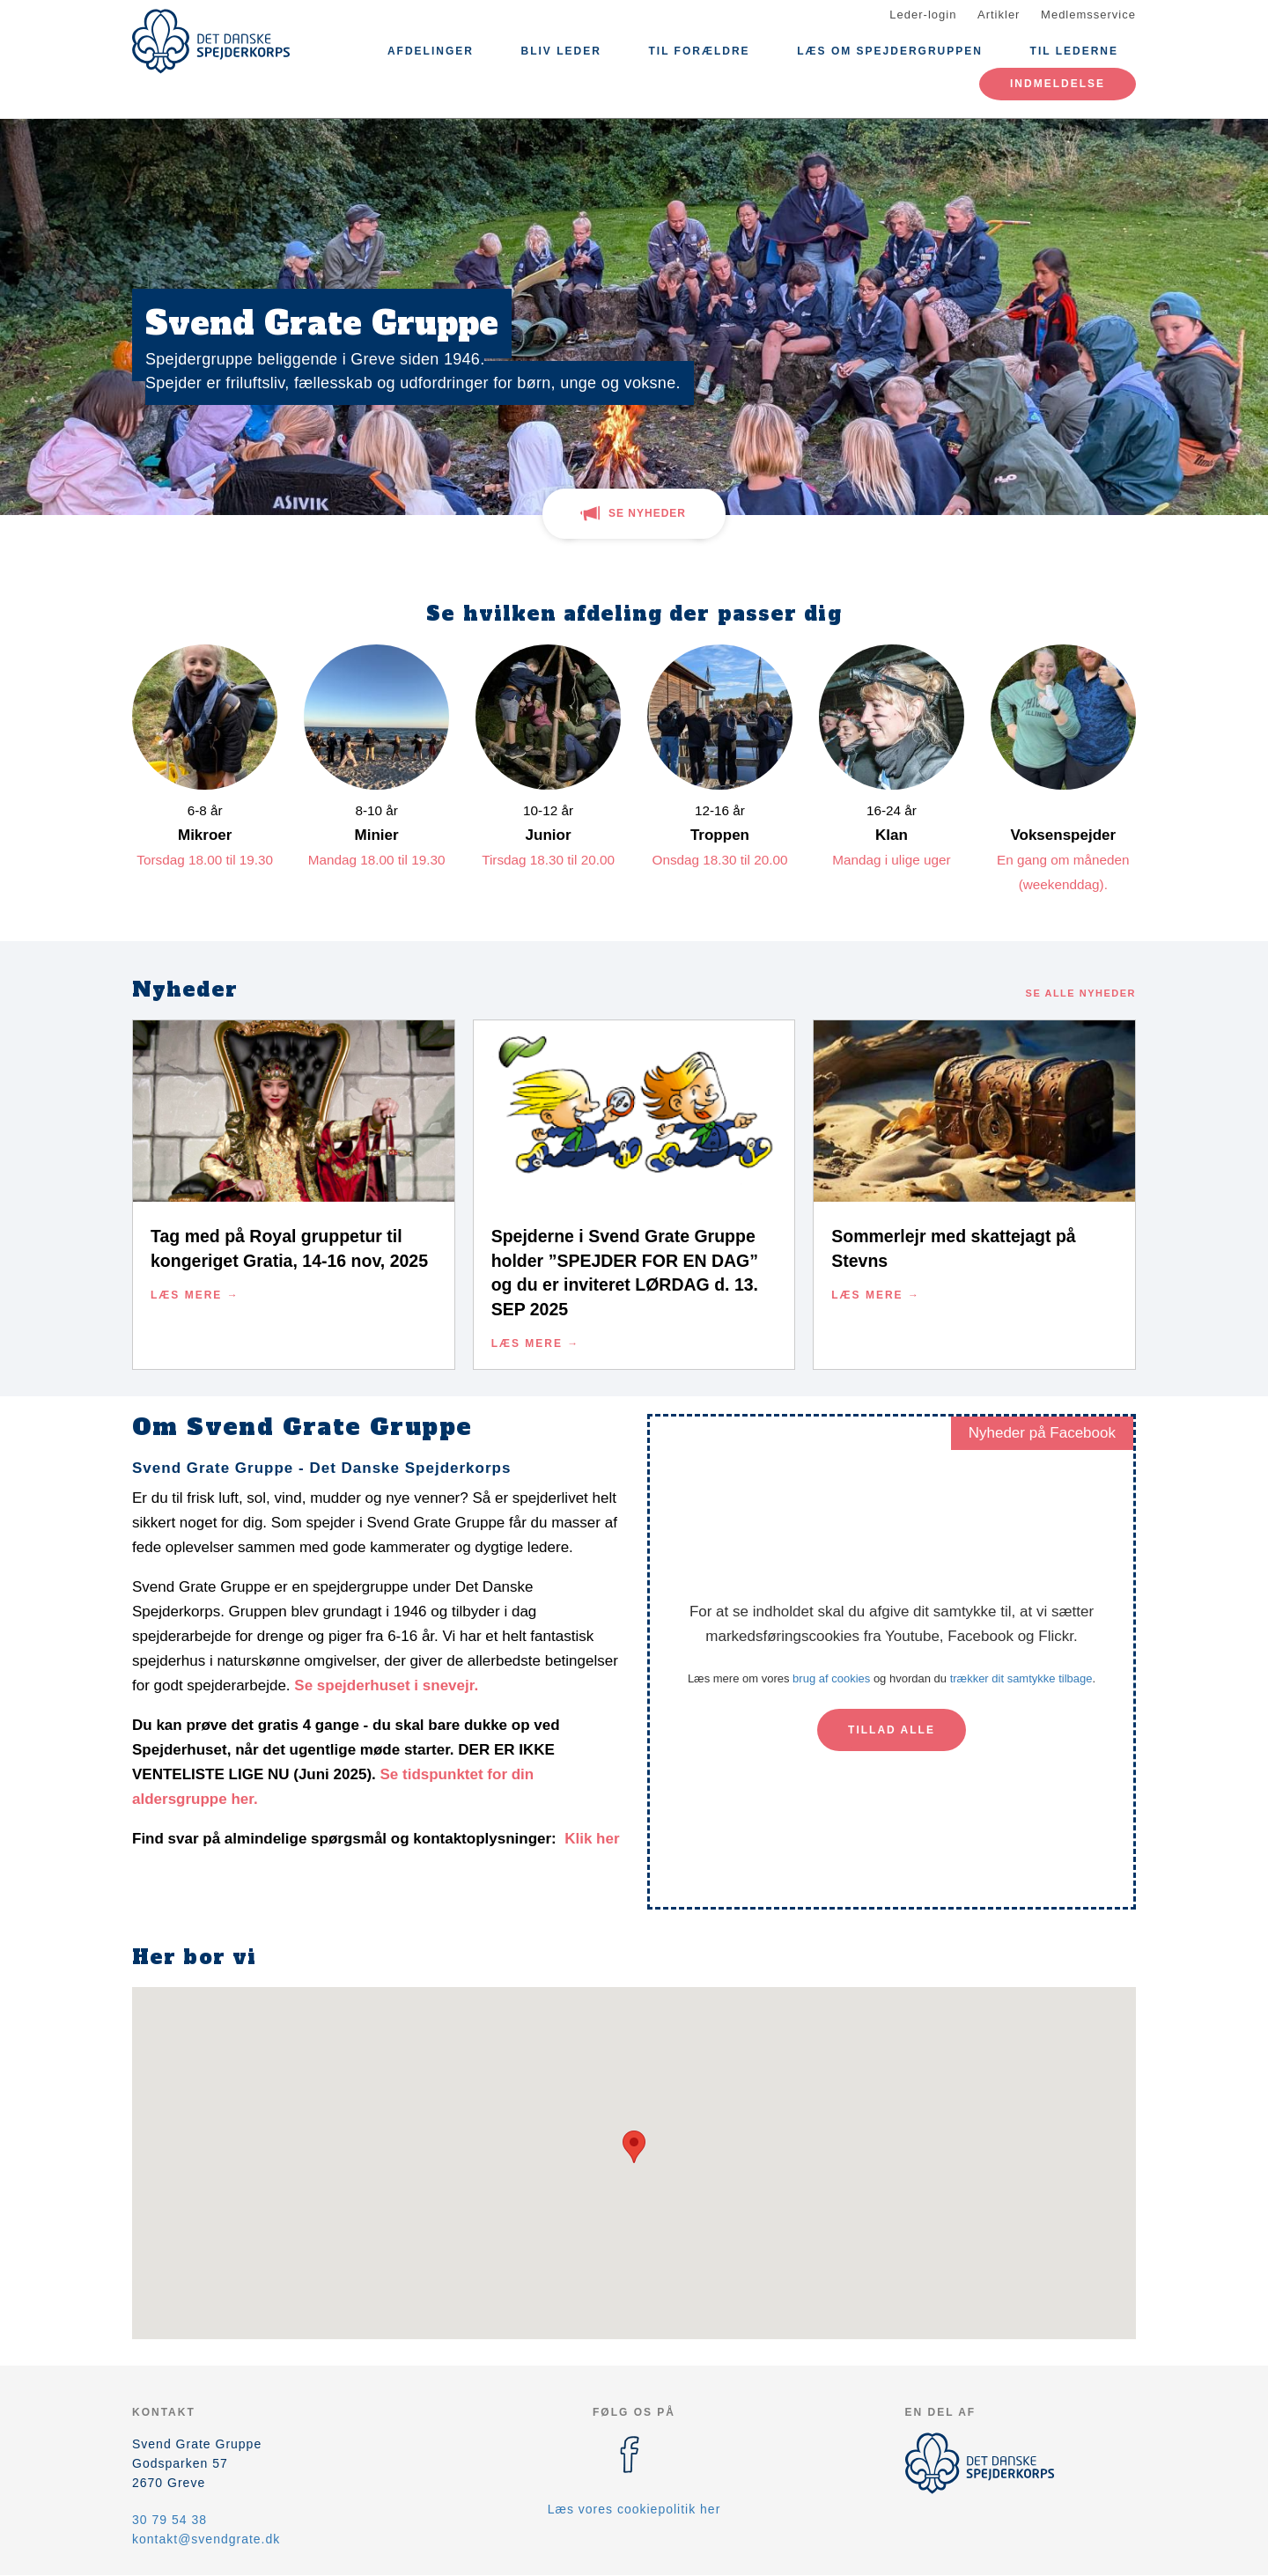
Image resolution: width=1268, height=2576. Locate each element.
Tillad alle (891, 1730)
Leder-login (922, 14)
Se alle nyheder (1081, 993)
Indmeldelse (1057, 83)
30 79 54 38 (169, 2520)
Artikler (998, 14)
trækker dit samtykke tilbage (1021, 1678)
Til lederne (1074, 51)
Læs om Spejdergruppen (890, 51)
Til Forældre (698, 51)
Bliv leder (561, 51)
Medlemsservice (1088, 14)
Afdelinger (430, 51)
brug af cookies (831, 1678)
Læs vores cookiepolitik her (634, 2509)
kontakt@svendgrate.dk (206, 2539)
